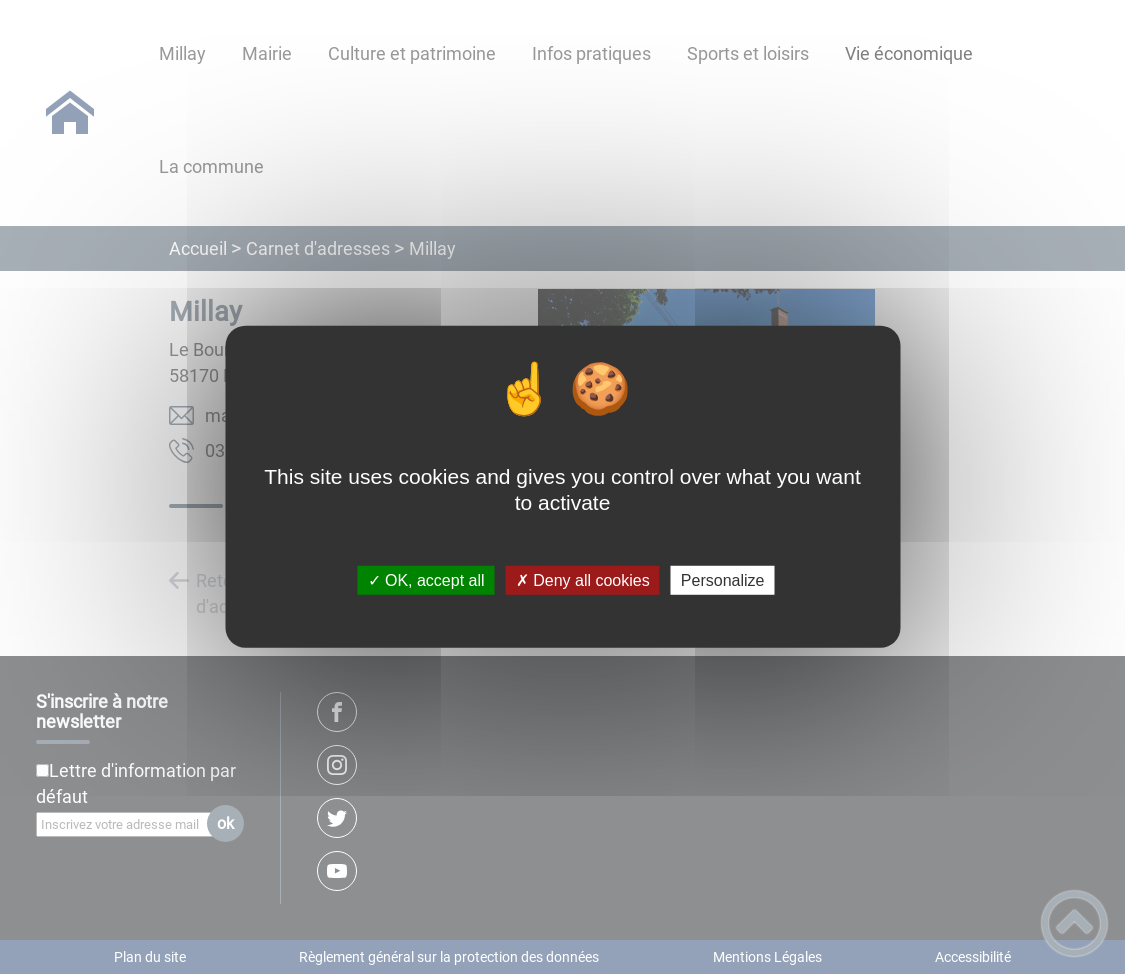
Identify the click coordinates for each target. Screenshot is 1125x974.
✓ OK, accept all (426, 580)
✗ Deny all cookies (583, 580)
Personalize (723, 580)
